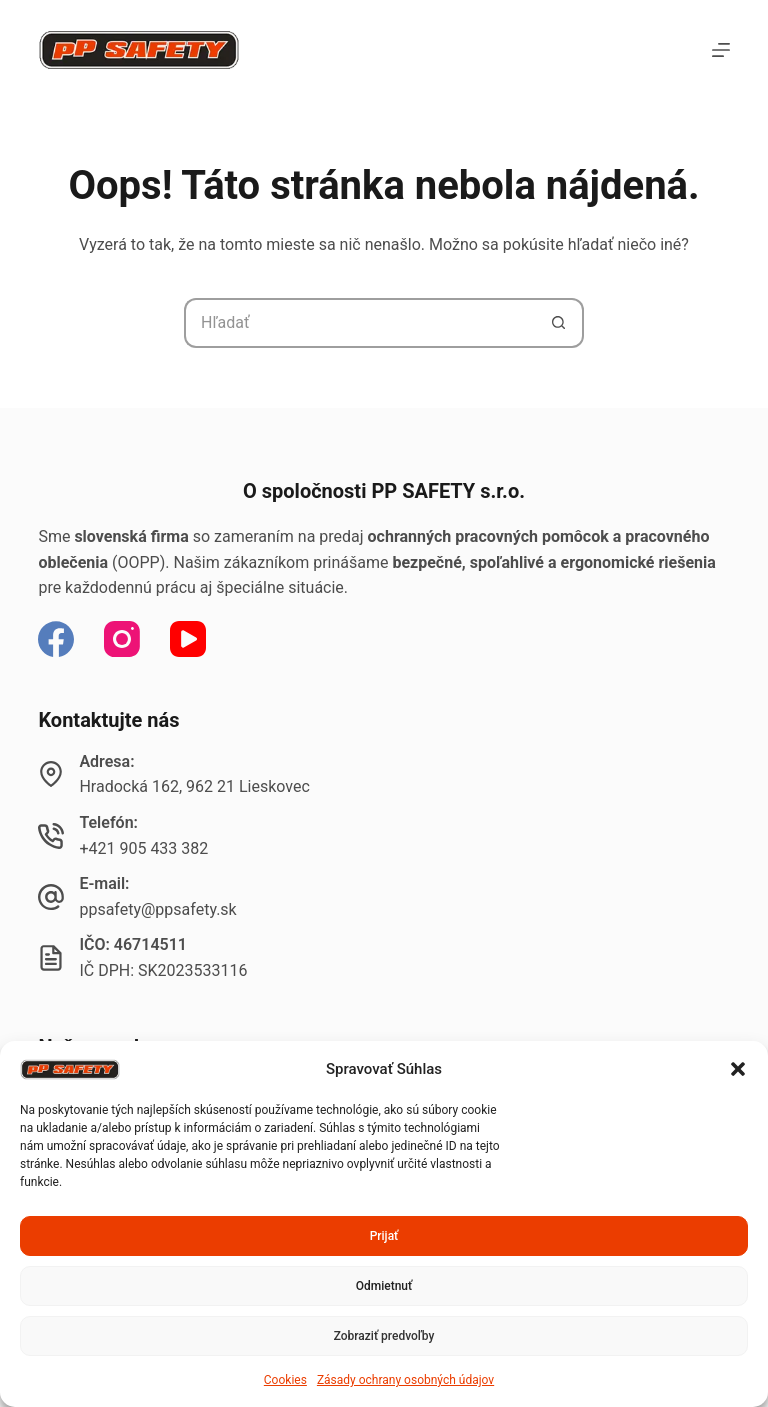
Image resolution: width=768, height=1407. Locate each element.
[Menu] (721, 50)
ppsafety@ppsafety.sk (157, 909)
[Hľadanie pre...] (359, 323)
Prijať (384, 1236)
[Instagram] (122, 639)
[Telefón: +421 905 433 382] (51, 836)
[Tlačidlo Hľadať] (559, 323)
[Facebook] (56, 639)
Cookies (285, 1380)
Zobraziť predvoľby (384, 1336)
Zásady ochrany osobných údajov (405, 1380)
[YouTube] (188, 639)
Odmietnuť (384, 1286)
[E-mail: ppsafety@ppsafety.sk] (51, 897)
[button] (738, 1069)
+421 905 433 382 (143, 848)
